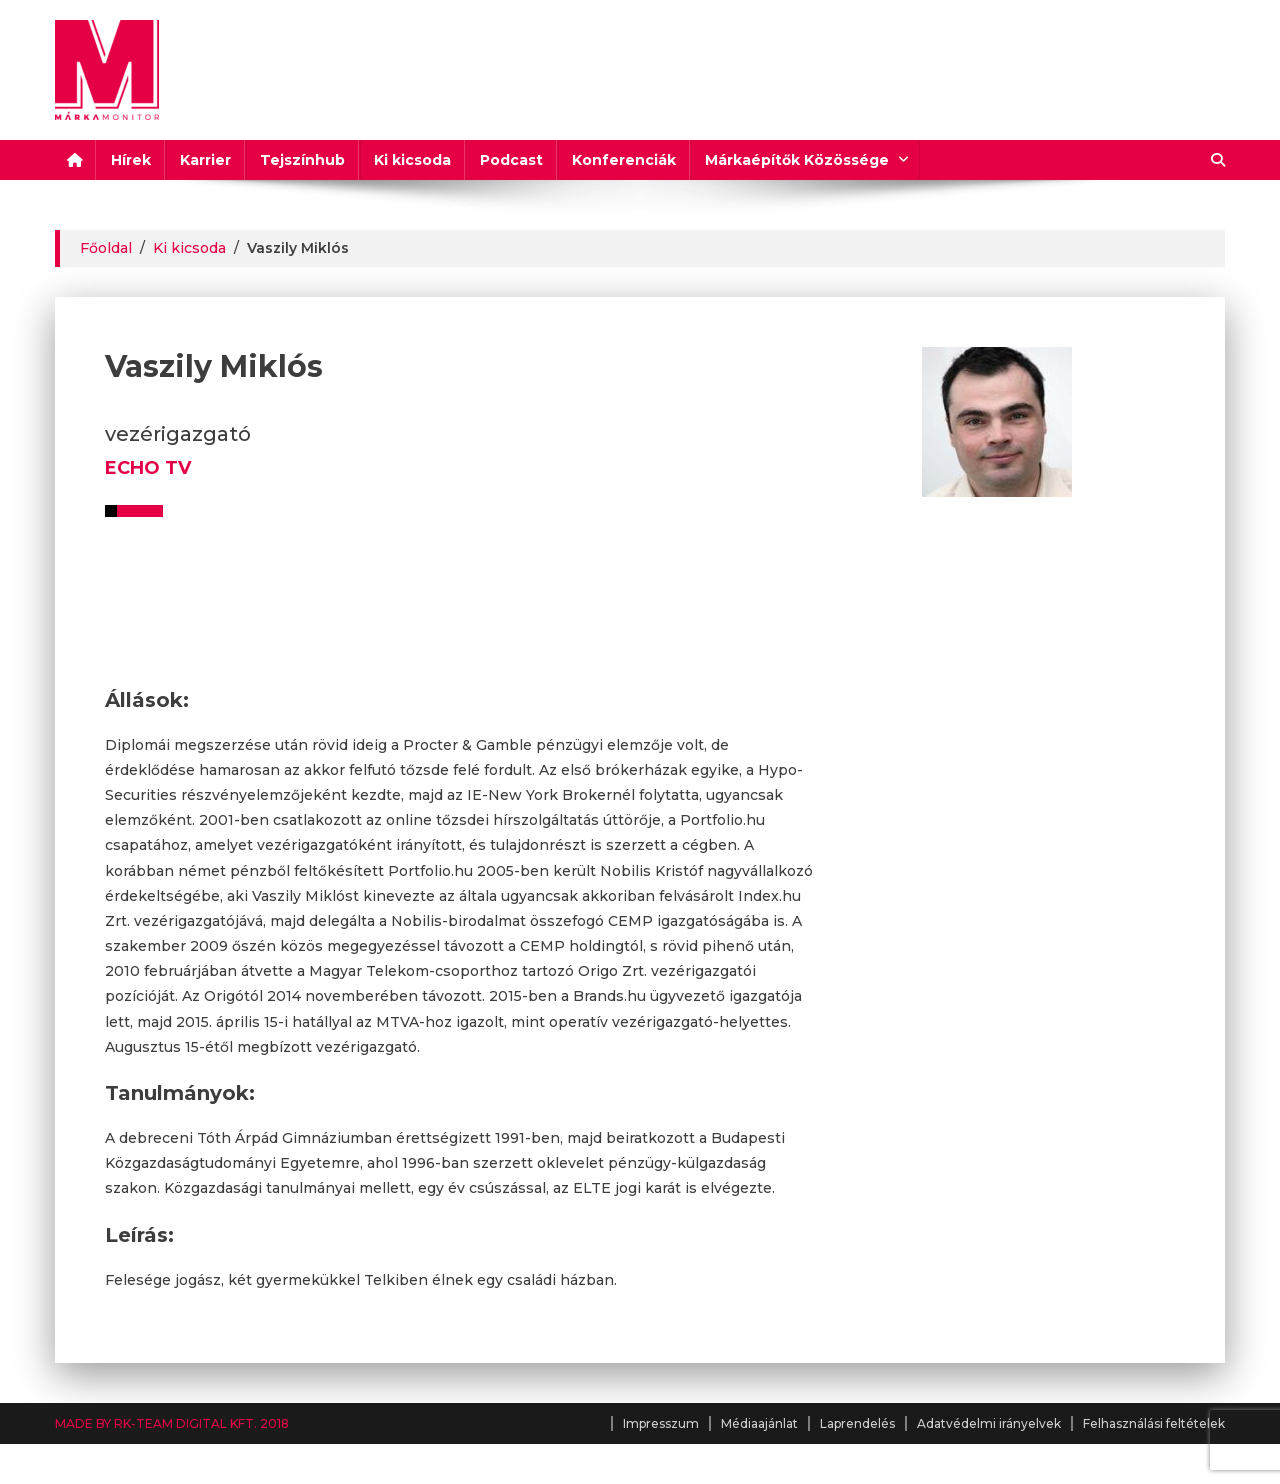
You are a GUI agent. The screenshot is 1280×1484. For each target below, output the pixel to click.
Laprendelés (857, 1423)
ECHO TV (148, 468)
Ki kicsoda (412, 160)
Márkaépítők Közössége (797, 160)
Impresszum (661, 1423)
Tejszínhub (302, 160)
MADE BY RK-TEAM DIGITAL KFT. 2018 (172, 1423)
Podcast (511, 160)
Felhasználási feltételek (1154, 1423)
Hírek (131, 160)
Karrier (205, 160)
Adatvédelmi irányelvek (989, 1423)
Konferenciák (624, 160)
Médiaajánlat (759, 1423)
